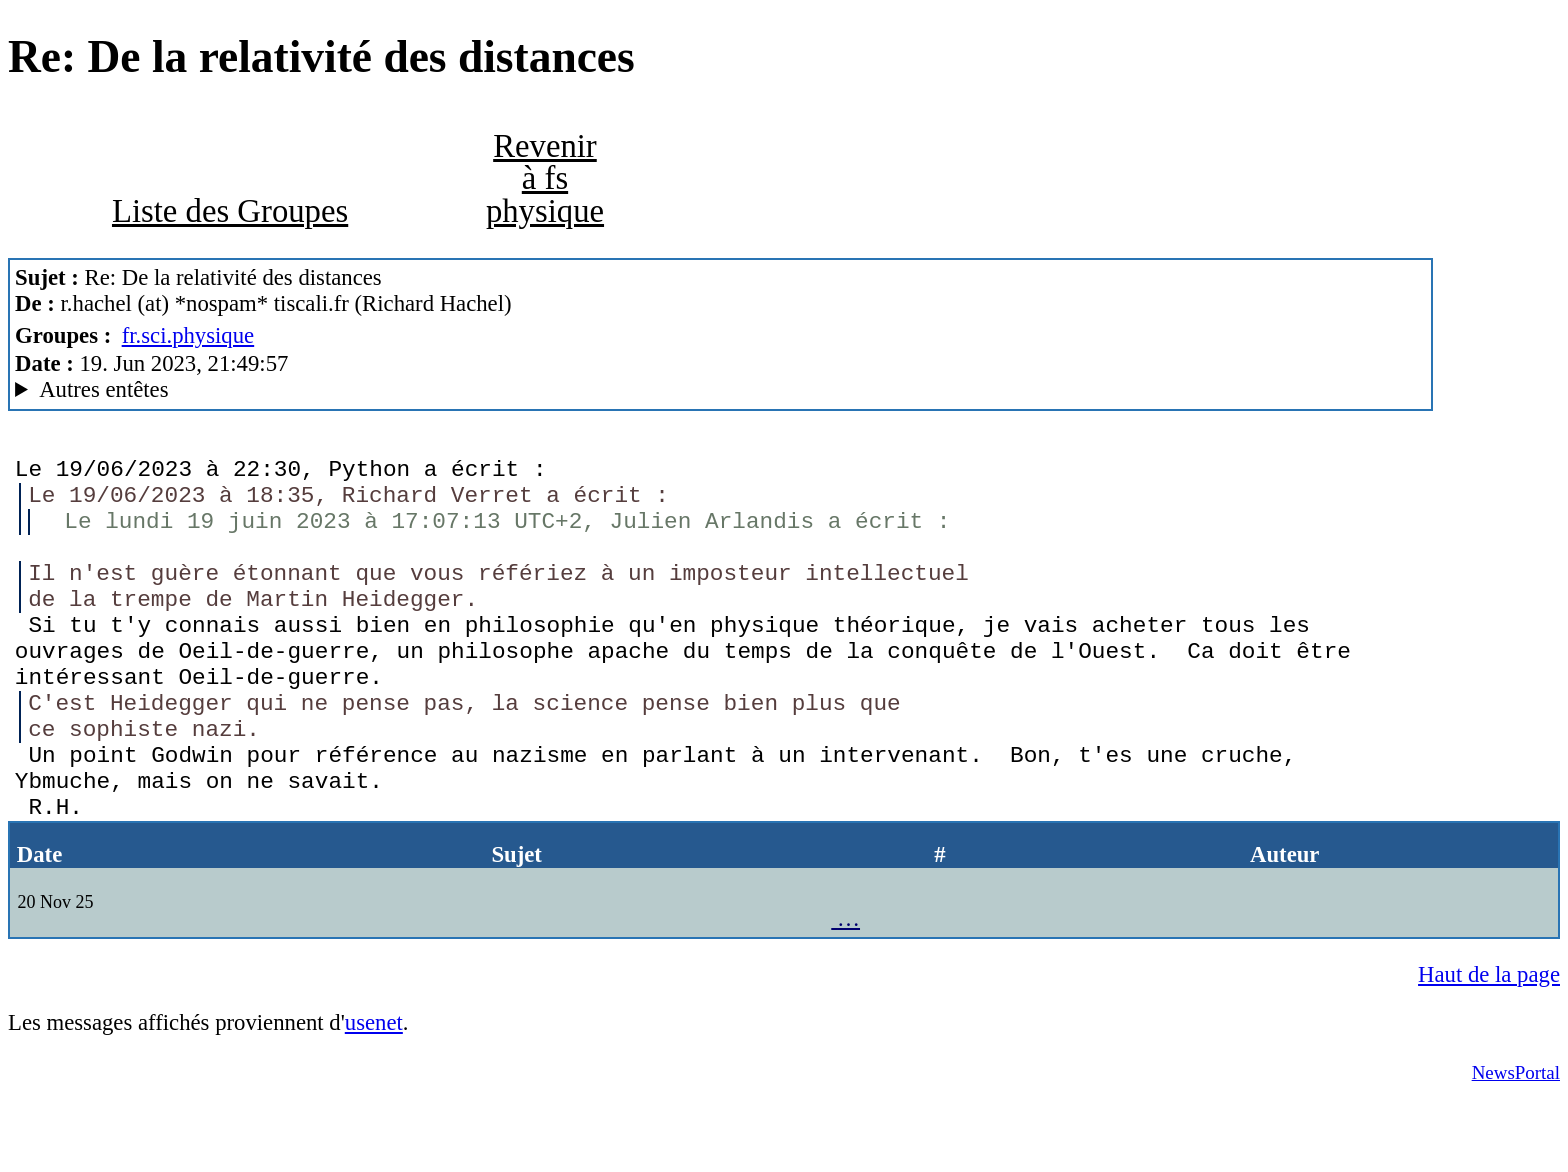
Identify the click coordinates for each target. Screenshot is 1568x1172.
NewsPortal (1516, 1142)
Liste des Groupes (230, 211)
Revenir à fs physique (545, 178)
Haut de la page (1489, 1044)
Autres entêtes (103, 389)
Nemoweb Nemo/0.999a (720, 390)
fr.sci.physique (188, 335)
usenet (374, 1092)
